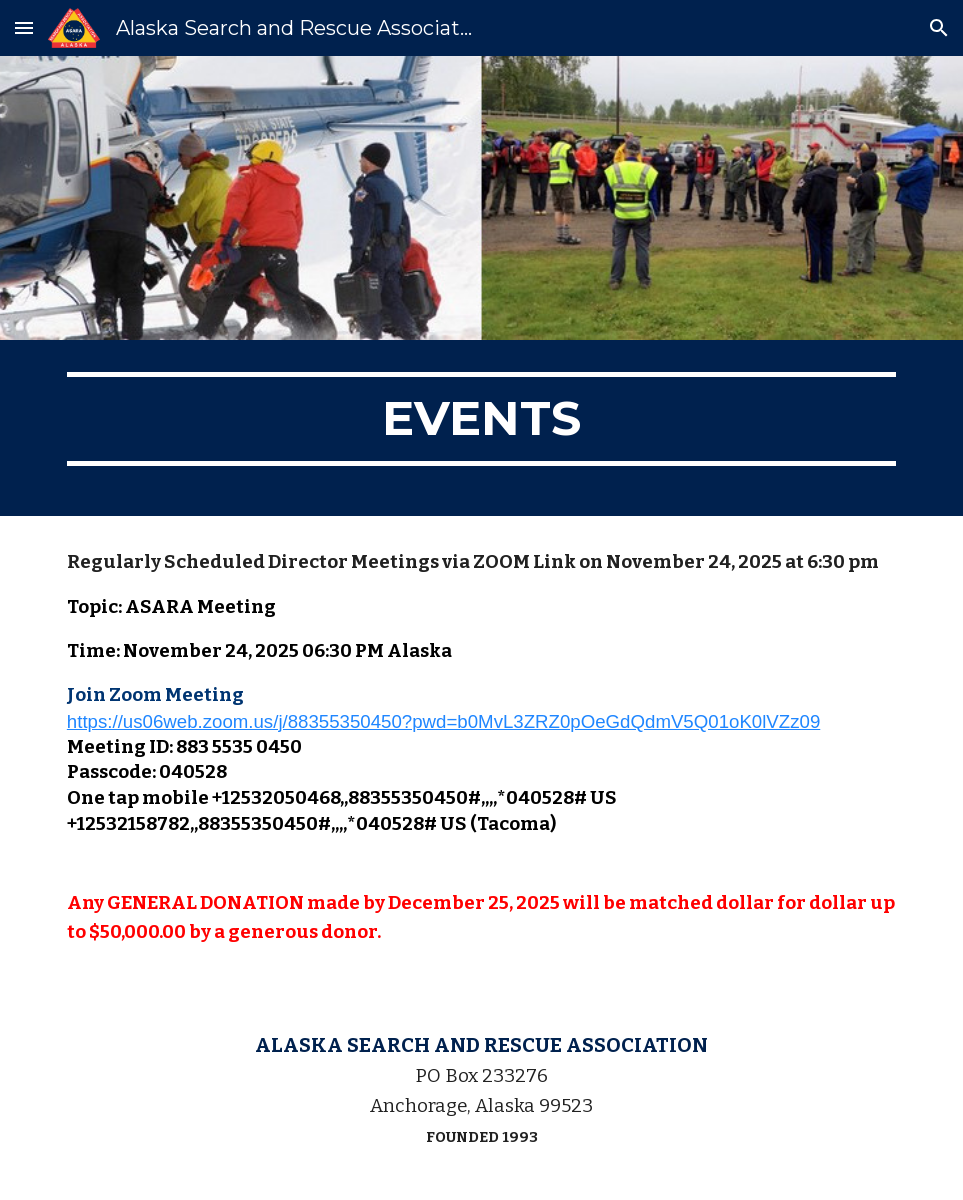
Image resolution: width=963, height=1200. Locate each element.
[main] (481, 428)
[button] (24, 27)
